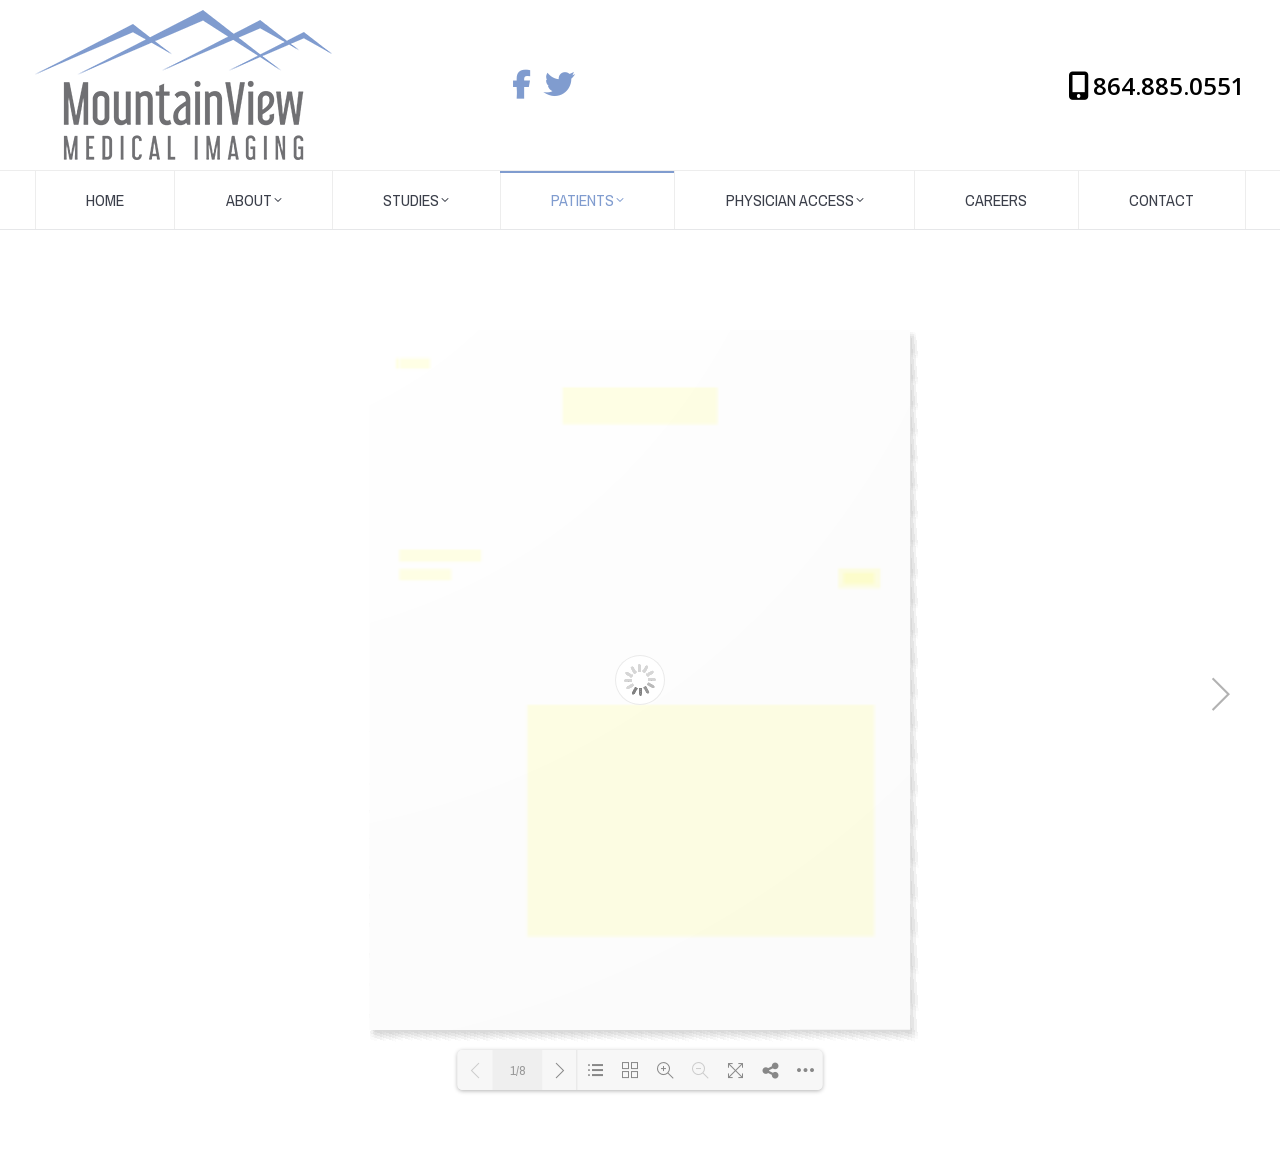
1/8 (517, 1070)
